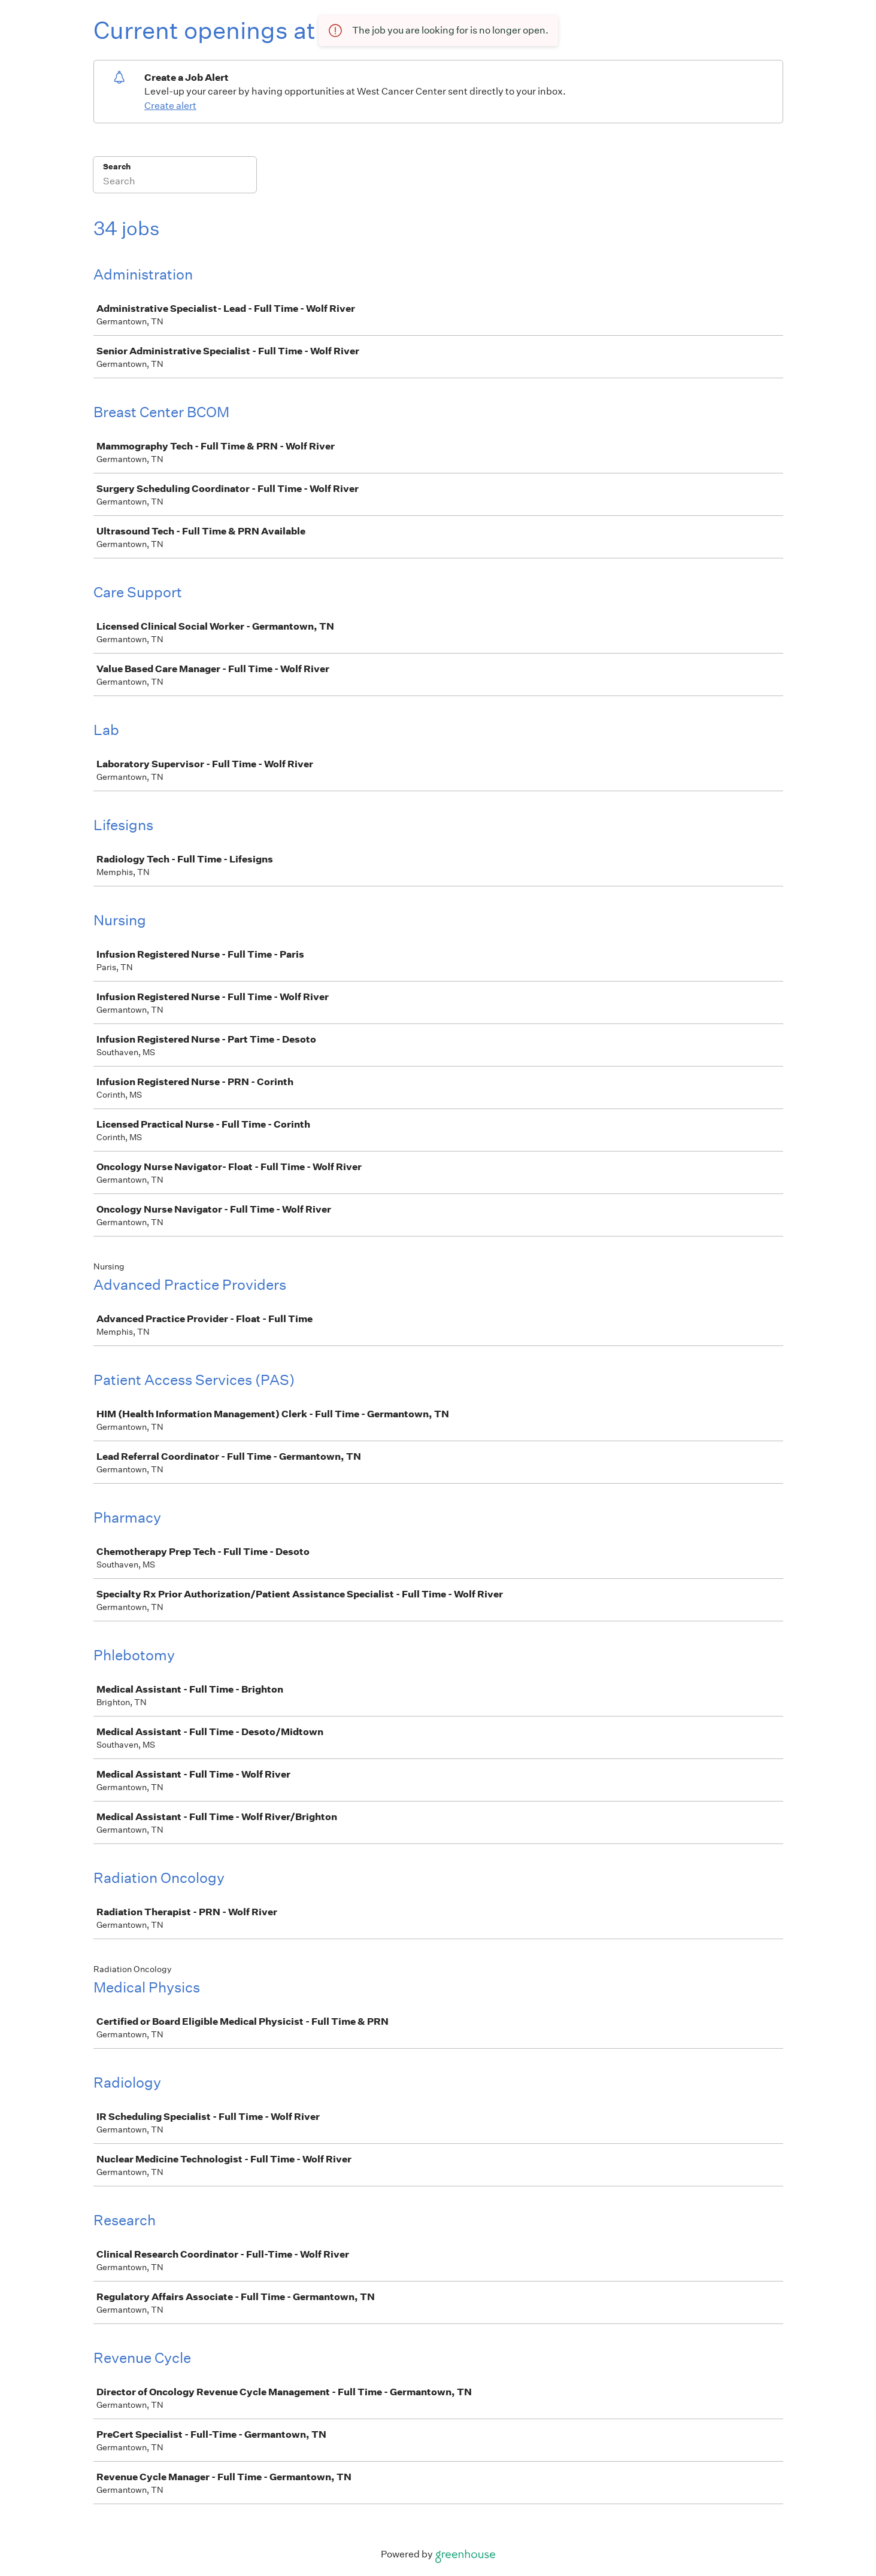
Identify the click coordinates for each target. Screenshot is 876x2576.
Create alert (170, 105)
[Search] (174, 182)
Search (117, 167)
